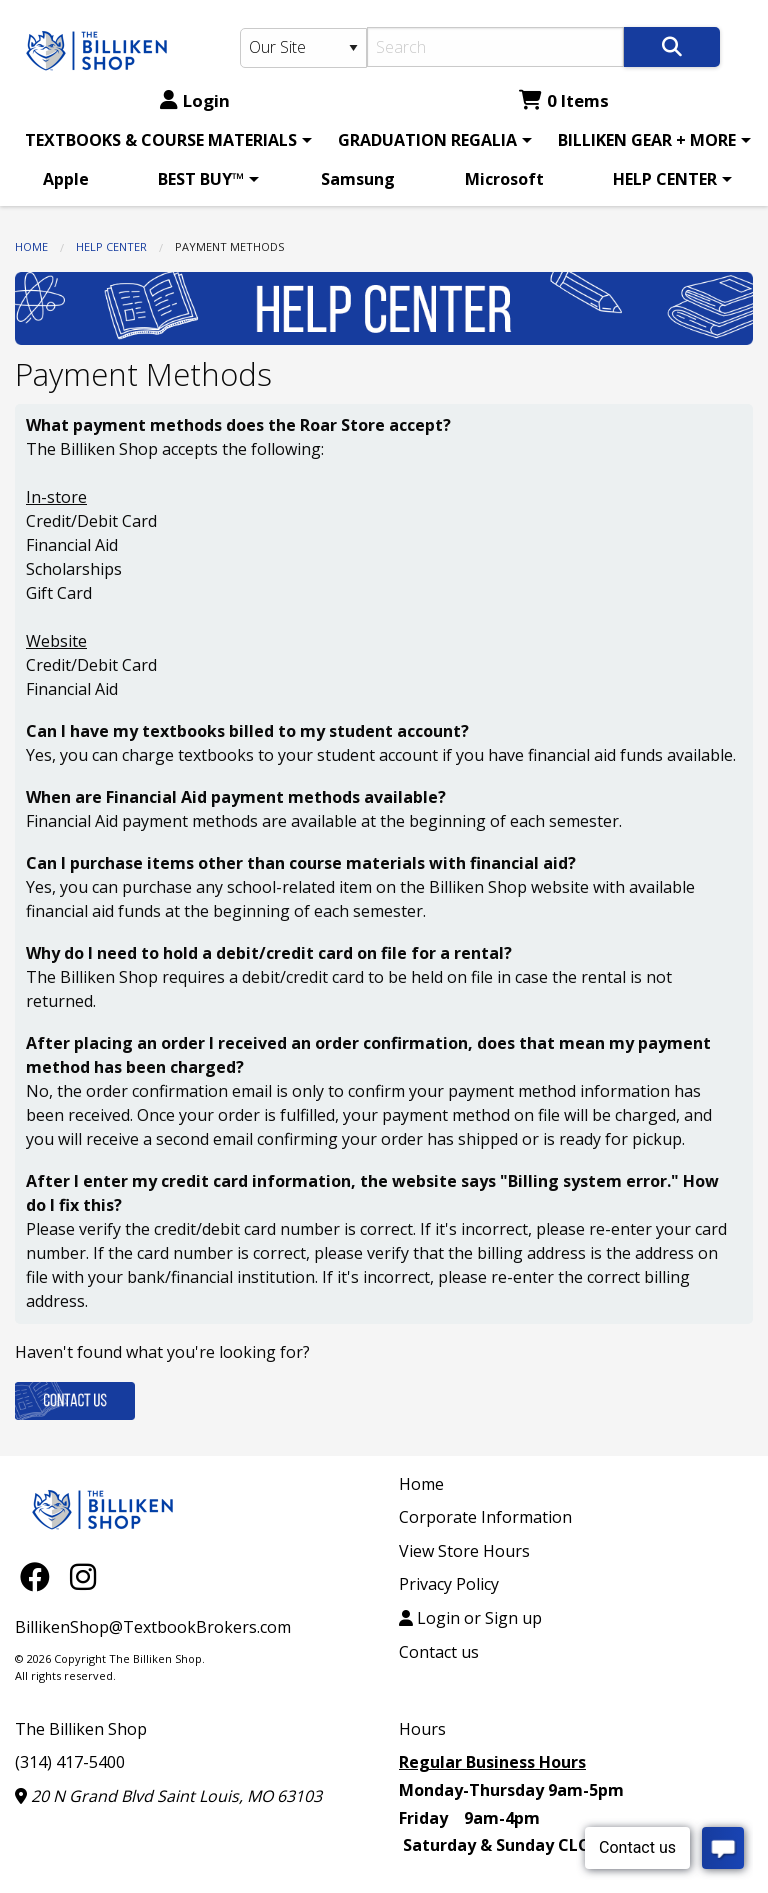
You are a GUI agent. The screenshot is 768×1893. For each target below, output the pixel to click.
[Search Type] (303, 48)
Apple (66, 179)
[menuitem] (165, 140)
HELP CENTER (665, 179)
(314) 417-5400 (70, 1762)
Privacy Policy (449, 1584)
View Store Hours (464, 1551)
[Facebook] (40, 1576)
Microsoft (504, 179)
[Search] (495, 47)
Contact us (439, 1652)
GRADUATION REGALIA (427, 140)
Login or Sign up (470, 1618)
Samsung (358, 179)
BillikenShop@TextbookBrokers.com (153, 1627)
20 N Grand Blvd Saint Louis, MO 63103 (168, 1796)
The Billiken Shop (81, 1729)
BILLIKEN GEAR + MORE (647, 140)
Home (31, 246)
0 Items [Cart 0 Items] (564, 100)
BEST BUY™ (201, 179)
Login (195, 100)
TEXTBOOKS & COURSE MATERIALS (161, 140)
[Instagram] (83, 1576)
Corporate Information (485, 1517)
